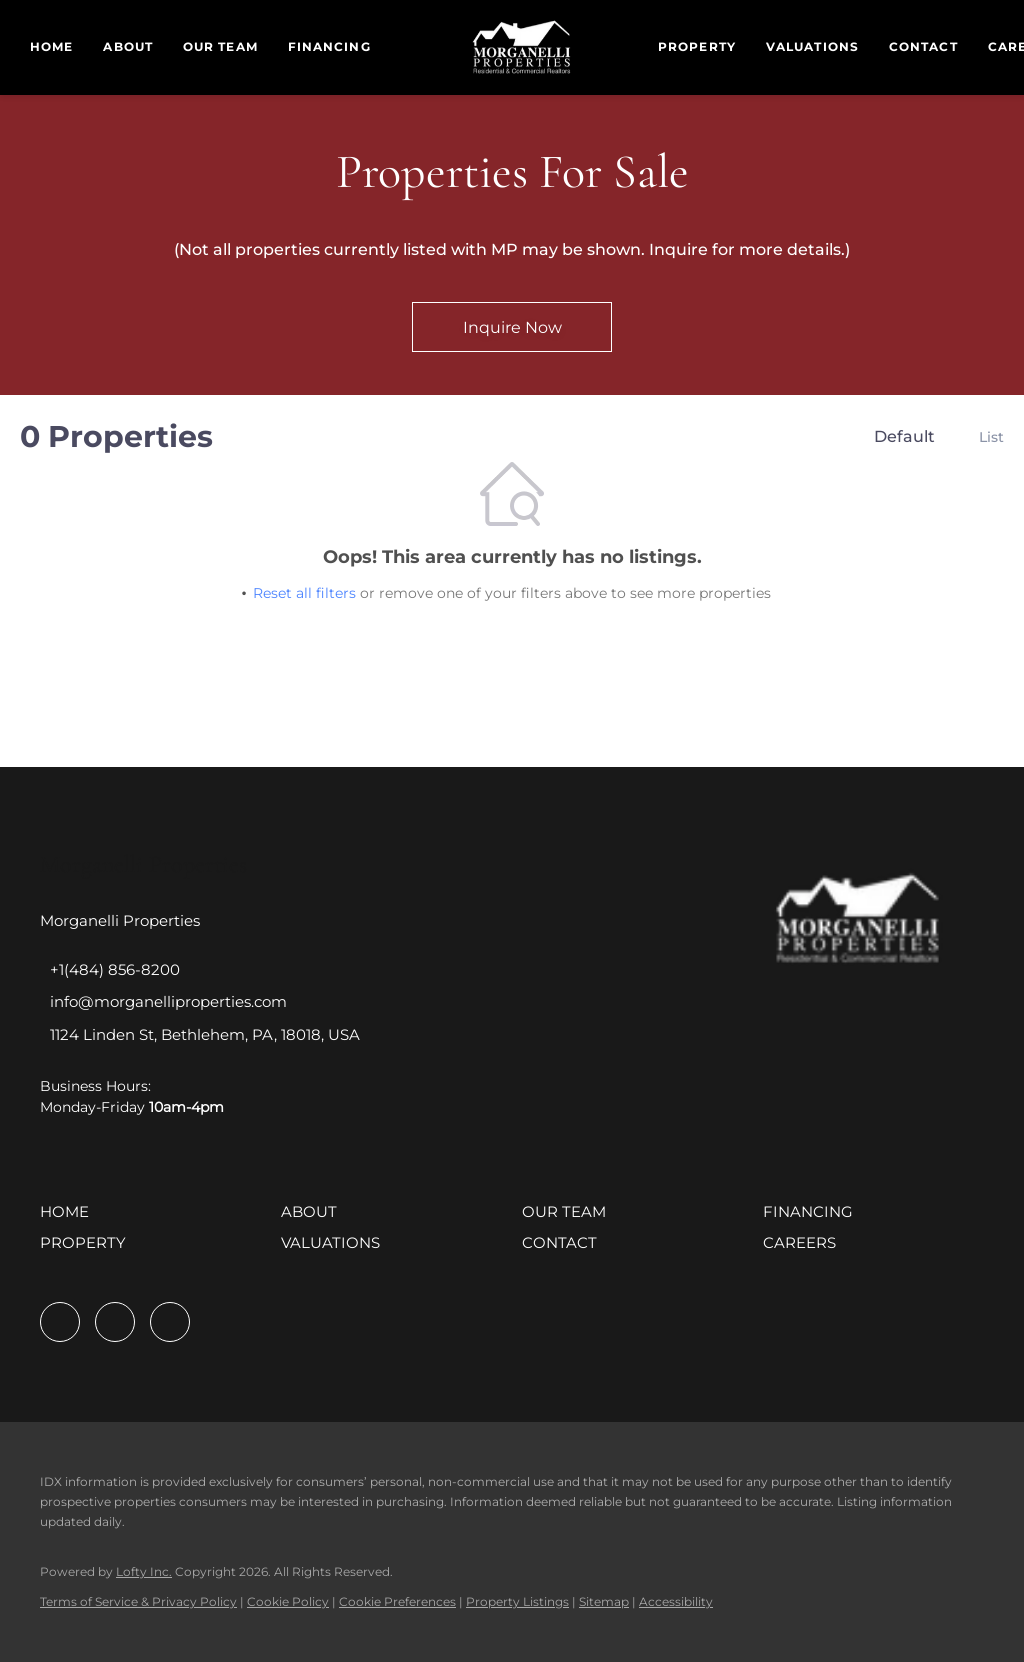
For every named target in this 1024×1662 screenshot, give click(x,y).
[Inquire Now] (512, 327)
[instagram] (170, 1322)
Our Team (220, 46)
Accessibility (676, 1601)
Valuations (812, 46)
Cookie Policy (288, 1601)
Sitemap (604, 1601)
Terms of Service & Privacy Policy (138, 1601)
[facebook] (60, 1322)
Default (904, 436)
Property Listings (517, 1601)
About (128, 46)
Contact (923, 46)
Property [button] (697, 46)
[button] (69, 1218)
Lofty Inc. (144, 1571)
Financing (329, 46)
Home (51, 46)
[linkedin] (115, 1322)
